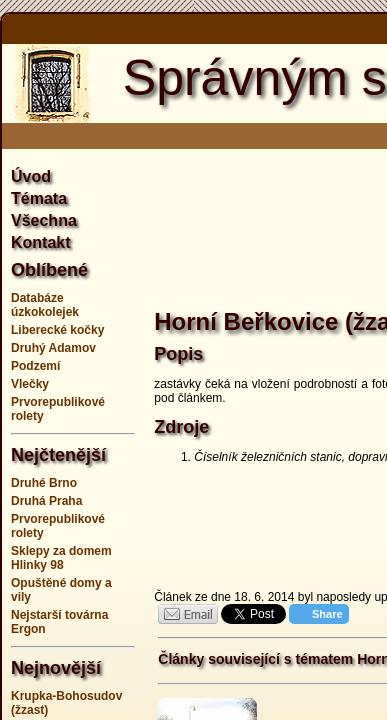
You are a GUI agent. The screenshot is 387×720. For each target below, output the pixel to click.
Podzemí (35, 366)
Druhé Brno (44, 483)
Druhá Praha (46, 501)
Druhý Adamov (53, 348)
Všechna (44, 220)
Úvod (31, 176)
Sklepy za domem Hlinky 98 (61, 558)
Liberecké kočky (57, 330)
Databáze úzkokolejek (45, 305)
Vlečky (30, 384)
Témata (39, 198)
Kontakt (41, 242)
